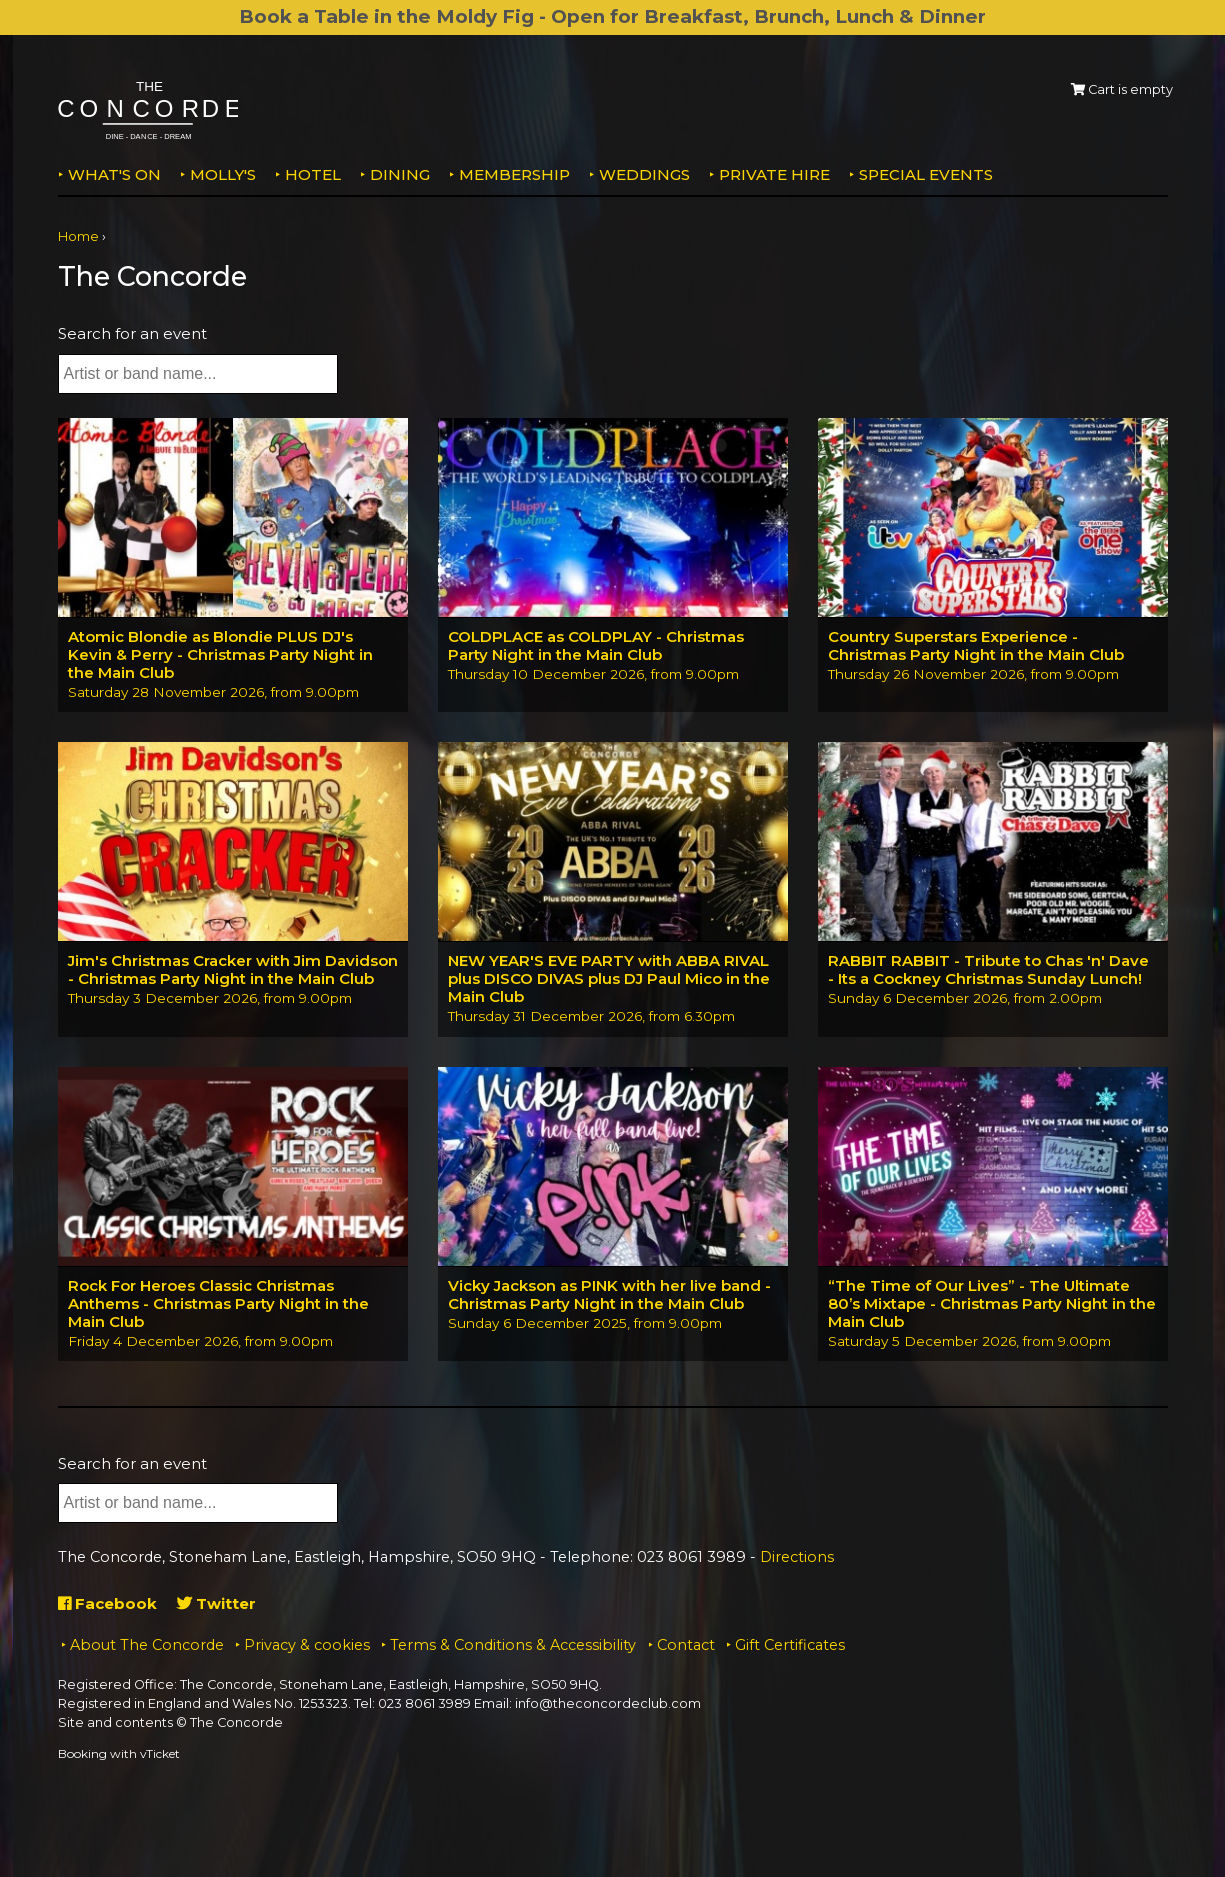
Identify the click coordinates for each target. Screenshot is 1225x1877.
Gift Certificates (790, 1645)
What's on (114, 174)
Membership (514, 174)
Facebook (107, 1603)
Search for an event (132, 333)
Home (78, 236)
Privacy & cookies (307, 1645)
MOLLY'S (223, 174)
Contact (686, 1645)
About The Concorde (147, 1645)
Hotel (313, 174)
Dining (400, 174)
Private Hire (774, 174)
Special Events (926, 174)
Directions (797, 1557)
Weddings (644, 174)
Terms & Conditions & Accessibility (513, 1645)
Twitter (216, 1603)
